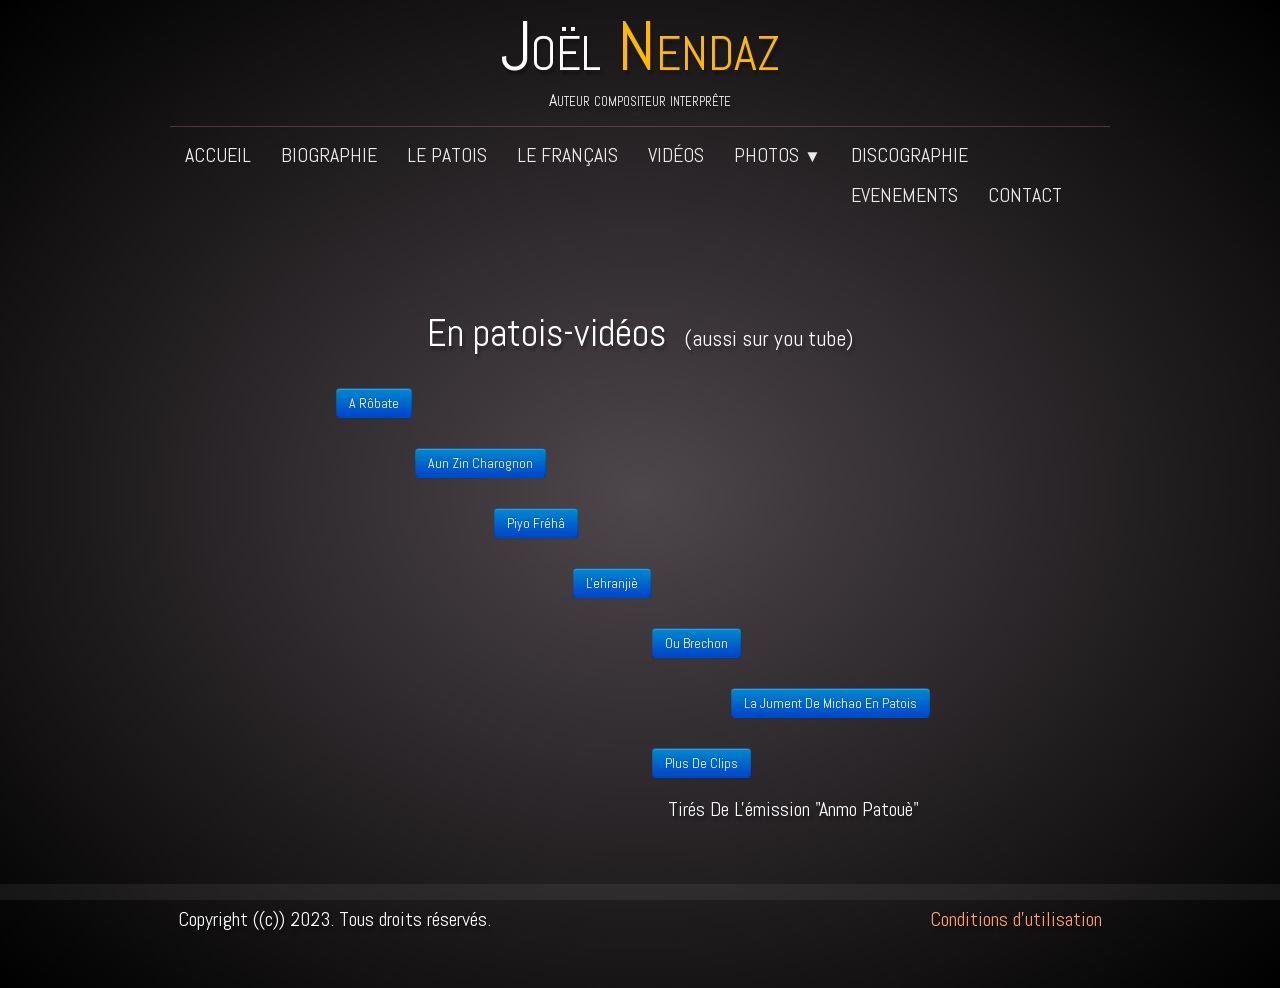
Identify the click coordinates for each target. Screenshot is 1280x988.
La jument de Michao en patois (830, 703)
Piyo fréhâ (536, 523)
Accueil (218, 155)
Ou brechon (696, 643)
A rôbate (374, 403)
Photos (777, 155)
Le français (567, 155)
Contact (1025, 195)
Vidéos (676, 155)
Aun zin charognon (480, 463)
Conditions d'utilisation (1016, 919)
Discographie (909, 155)
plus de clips (701, 763)
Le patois (447, 155)
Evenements (904, 195)
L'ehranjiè (612, 583)
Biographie (329, 155)
